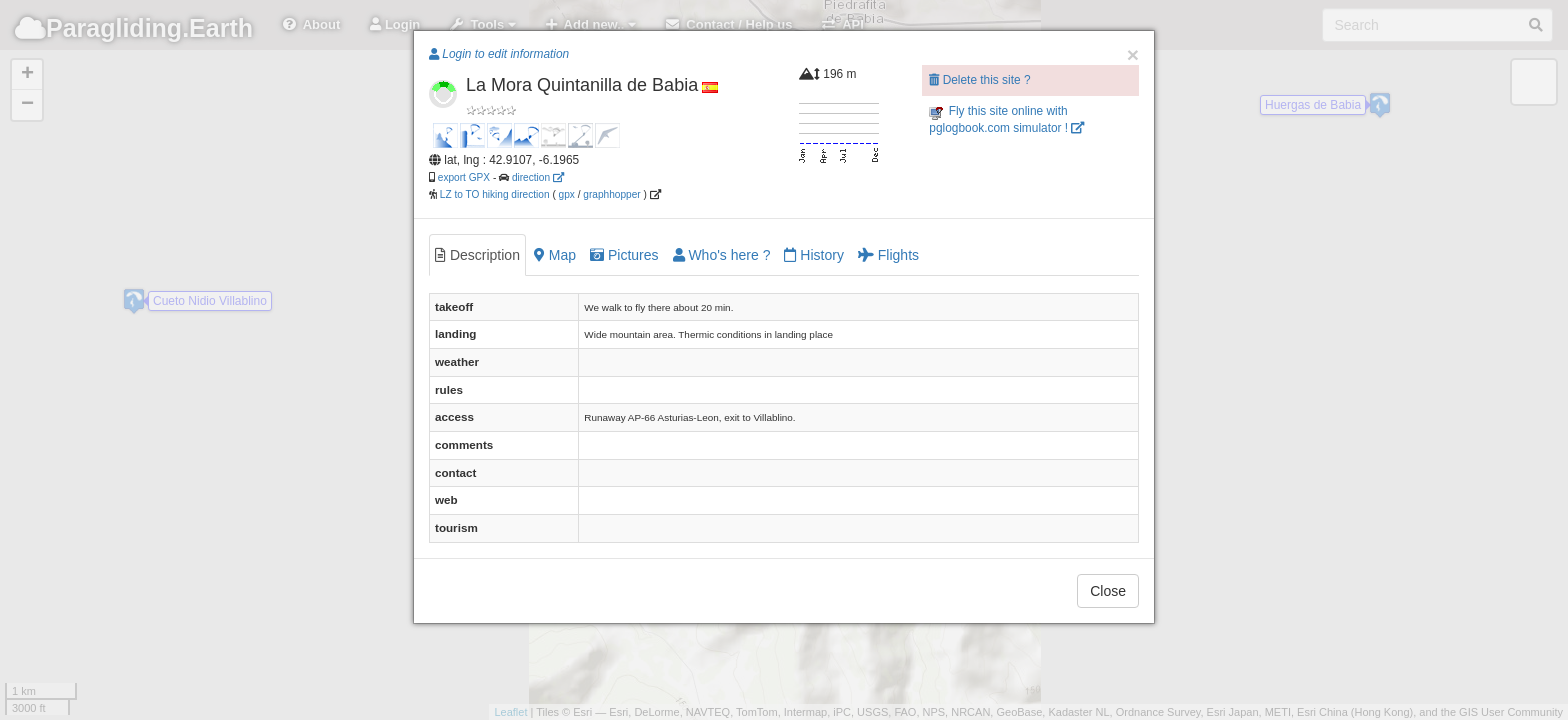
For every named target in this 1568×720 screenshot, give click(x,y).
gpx (567, 194)
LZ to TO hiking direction (493, 194)
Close (1108, 591)
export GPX (464, 177)
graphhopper (611, 194)
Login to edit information (499, 54)
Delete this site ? (979, 80)
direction (538, 177)
